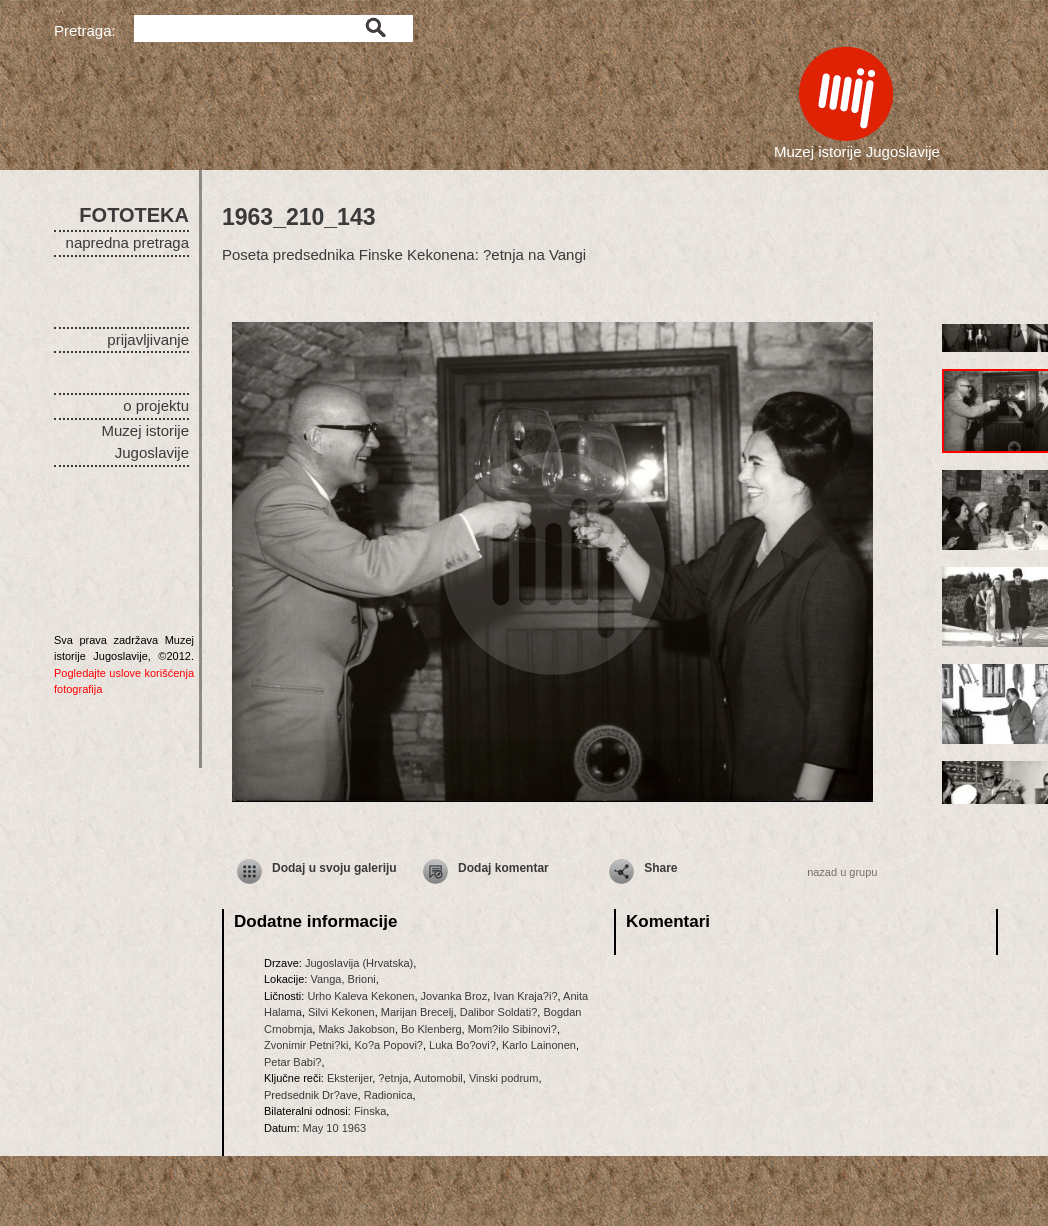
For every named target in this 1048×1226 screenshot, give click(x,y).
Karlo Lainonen (539, 1045)
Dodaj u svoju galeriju (334, 868)
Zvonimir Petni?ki (306, 1045)
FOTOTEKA (134, 215)
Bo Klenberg (431, 1029)
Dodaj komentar (503, 868)
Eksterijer (349, 1078)
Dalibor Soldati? (499, 1012)
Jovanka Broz (454, 996)
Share (660, 868)
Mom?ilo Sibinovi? (512, 1029)
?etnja (393, 1078)
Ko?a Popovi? (388, 1045)
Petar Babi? (292, 1062)
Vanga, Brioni (342, 979)
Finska (370, 1111)
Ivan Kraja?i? (525, 996)
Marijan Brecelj (417, 1012)
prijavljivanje (148, 339)
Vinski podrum (504, 1078)
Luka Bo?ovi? (462, 1045)
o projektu (156, 405)
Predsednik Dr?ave (311, 1095)
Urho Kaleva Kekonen (360, 996)
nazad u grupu (842, 872)
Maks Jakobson (356, 1029)
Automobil (438, 1078)
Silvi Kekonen (341, 1012)
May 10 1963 (335, 1128)
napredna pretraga (127, 242)
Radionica (388, 1095)
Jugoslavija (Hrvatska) (359, 963)
